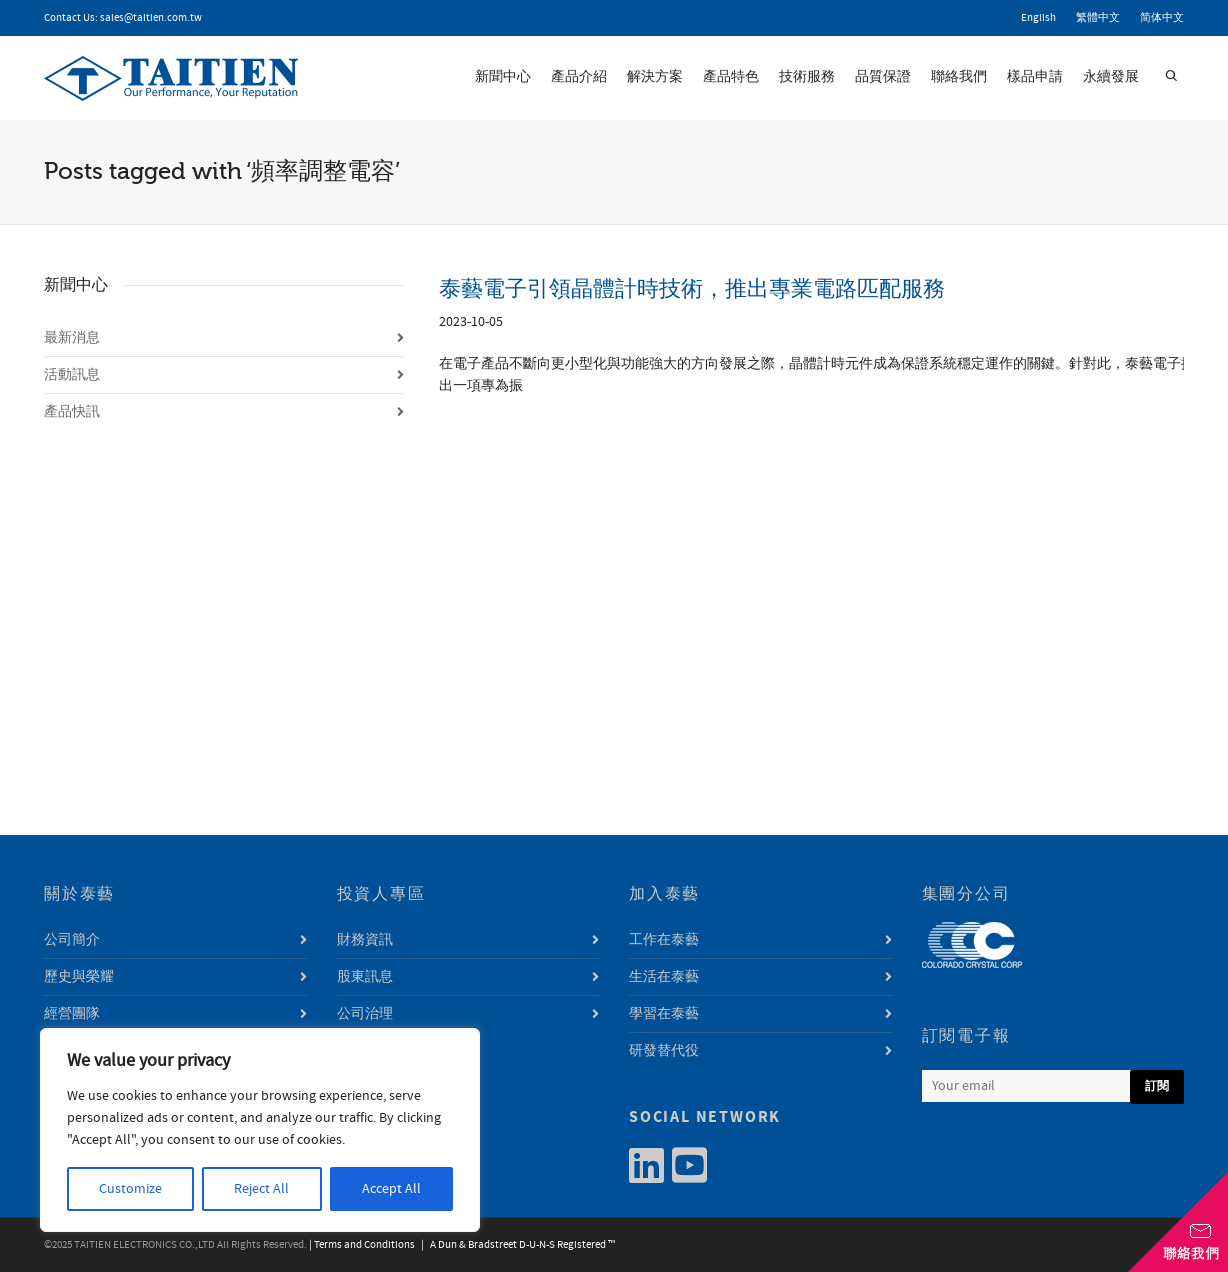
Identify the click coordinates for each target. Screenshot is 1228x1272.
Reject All (261, 1189)
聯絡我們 (959, 77)
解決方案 (655, 77)
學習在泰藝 (664, 1014)
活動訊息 (72, 375)
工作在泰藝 (664, 940)
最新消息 (72, 338)
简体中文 (1162, 18)
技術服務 (807, 77)
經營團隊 (72, 1014)
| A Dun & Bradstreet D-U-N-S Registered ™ (516, 1245)
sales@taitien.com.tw (151, 18)
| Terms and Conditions (362, 1245)
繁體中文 (1098, 18)
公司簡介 (72, 940)
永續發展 (1111, 77)
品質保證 (883, 77)
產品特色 (731, 77)
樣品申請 (1035, 77)
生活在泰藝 (664, 977)
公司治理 (365, 1014)
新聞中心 (503, 77)
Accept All (391, 1189)
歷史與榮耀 (79, 977)
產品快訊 (72, 412)
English (1038, 18)
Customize (130, 1189)
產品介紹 (579, 77)
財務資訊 (365, 940)
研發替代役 (664, 1051)
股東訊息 (365, 977)
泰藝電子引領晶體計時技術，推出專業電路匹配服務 (692, 288)
